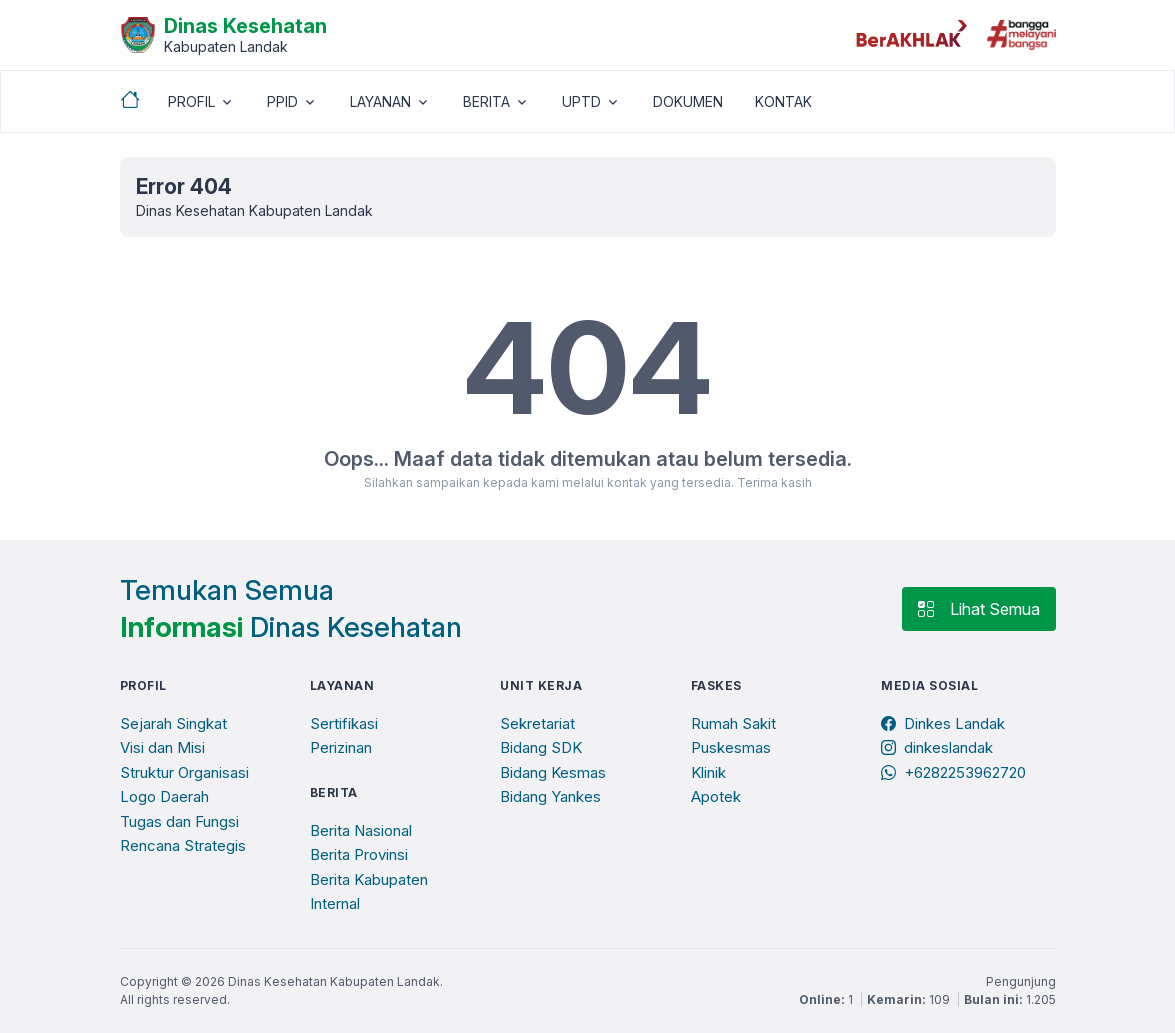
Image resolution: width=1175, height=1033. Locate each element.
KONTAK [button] (783, 101)
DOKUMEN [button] (688, 101)
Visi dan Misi (162, 747)
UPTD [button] (581, 101)
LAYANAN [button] (380, 101)
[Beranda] (223, 33)
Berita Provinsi (359, 854)
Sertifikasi (344, 723)
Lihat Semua (979, 609)
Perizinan (341, 747)
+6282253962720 (953, 772)
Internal (335, 903)
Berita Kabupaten (369, 879)
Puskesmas (731, 747)
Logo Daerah (164, 796)
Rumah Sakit (733, 723)
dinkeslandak (937, 747)
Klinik (708, 772)
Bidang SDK (541, 747)
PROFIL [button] (191, 101)
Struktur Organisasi (184, 772)
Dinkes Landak (943, 723)
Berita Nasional (361, 830)
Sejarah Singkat (173, 723)
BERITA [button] (486, 101)
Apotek (716, 796)
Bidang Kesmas (553, 772)
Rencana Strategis (183, 845)
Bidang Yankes (550, 796)
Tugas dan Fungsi (179, 821)
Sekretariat (537, 723)
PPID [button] (282, 101)
